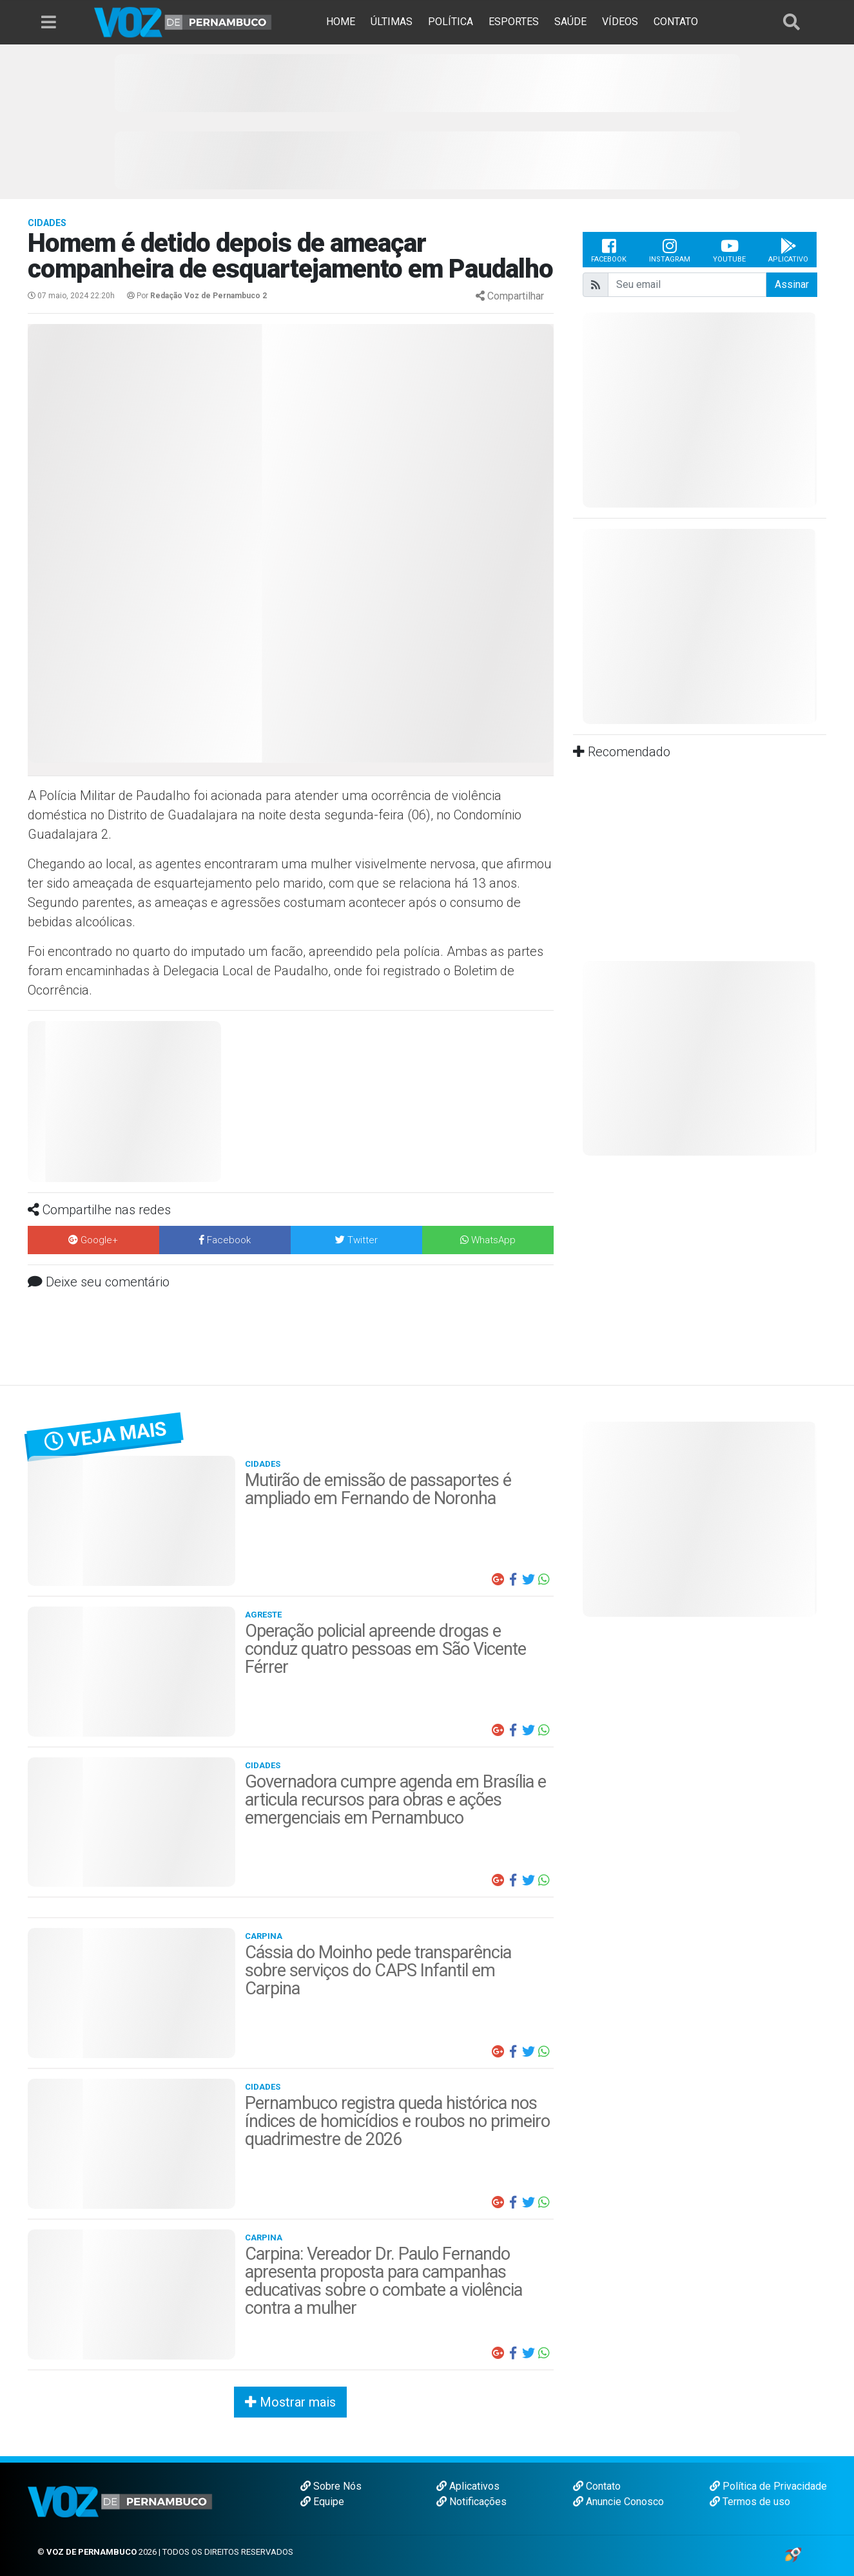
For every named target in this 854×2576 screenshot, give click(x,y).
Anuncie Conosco (618, 2501)
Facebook (608, 249)
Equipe (322, 2501)
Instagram (669, 249)
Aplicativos (468, 2486)
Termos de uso (750, 2501)
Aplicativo (788, 249)
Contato (597, 2486)
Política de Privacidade (768, 2486)
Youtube (729, 249)
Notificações (471, 2501)
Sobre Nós (331, 2486)
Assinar (792, 284)
